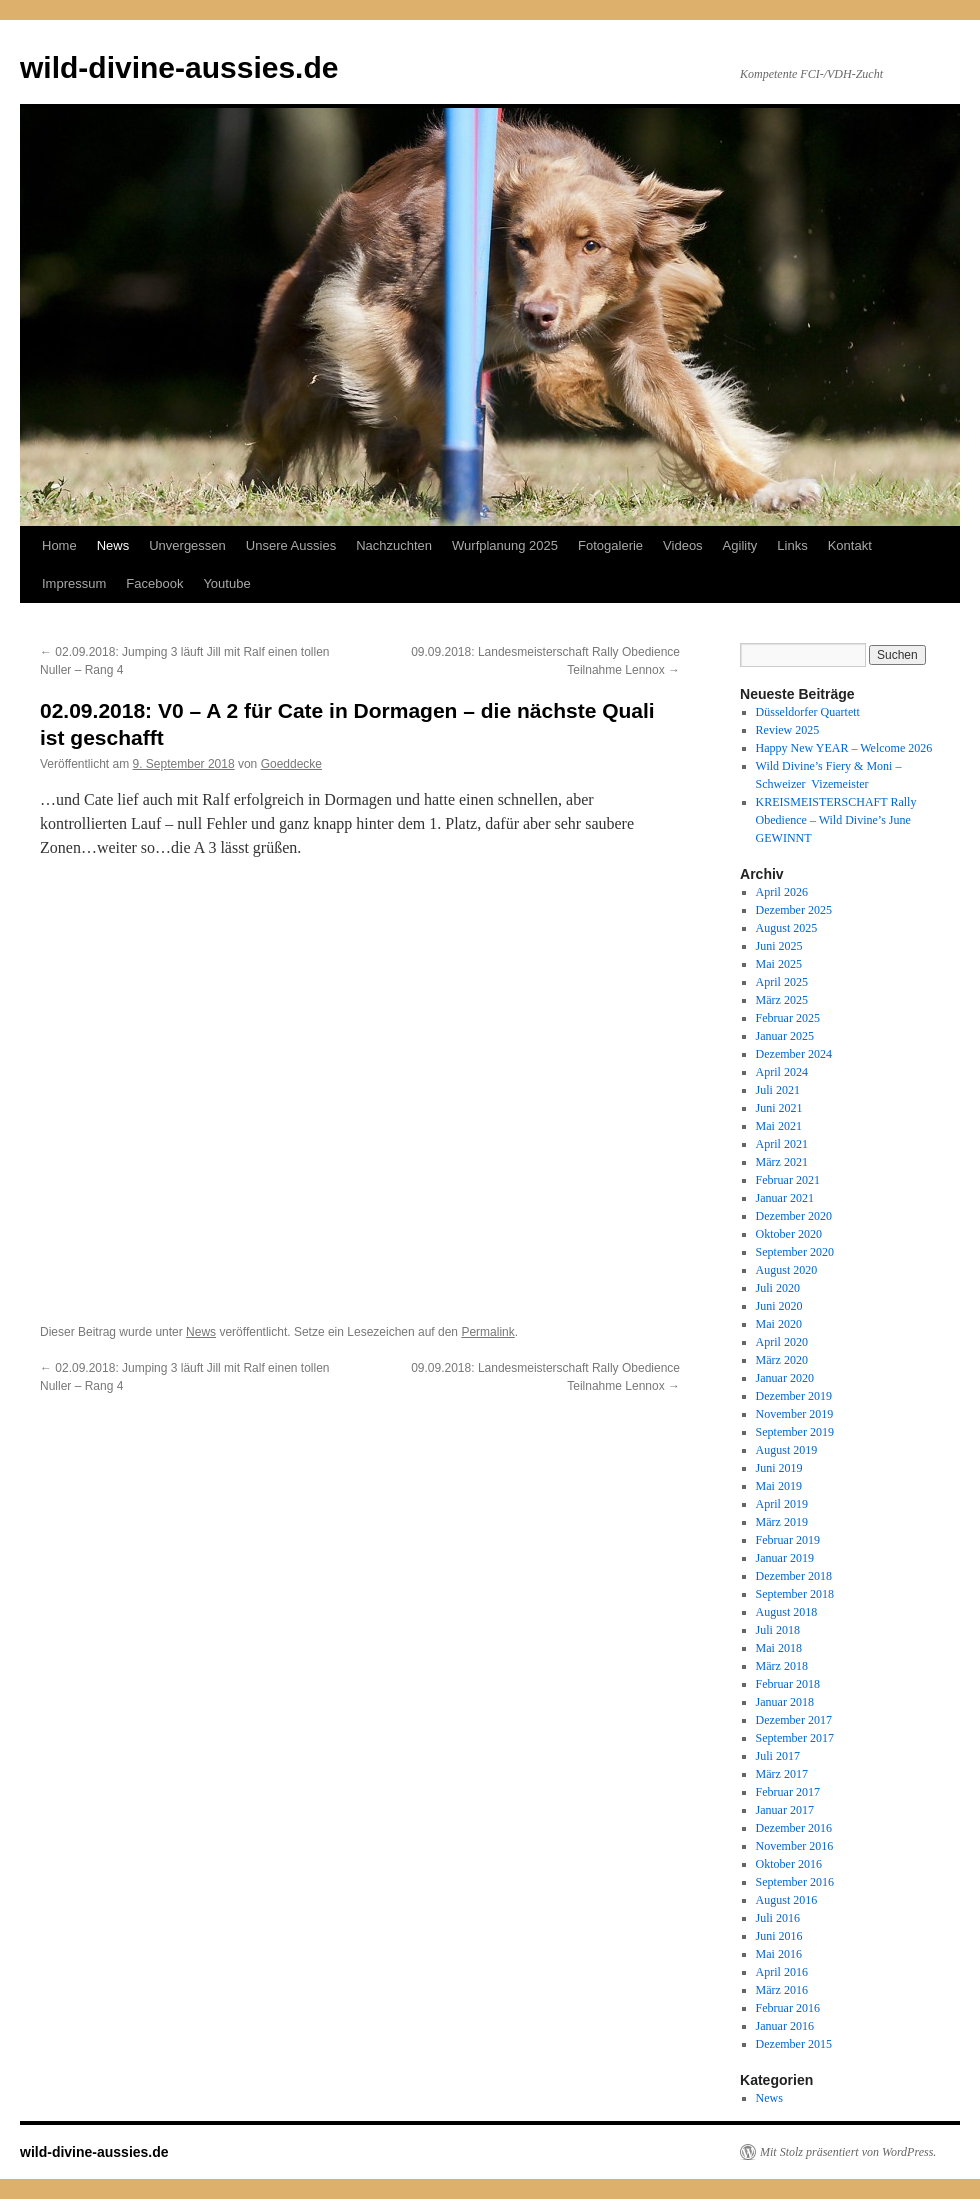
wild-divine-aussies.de (179, 67)
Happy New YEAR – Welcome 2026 (844, 748)
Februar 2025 (788, 1018)
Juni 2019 (779, 1468)
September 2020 (795, 1252)
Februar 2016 (788, 2008)
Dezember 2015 (794, 2044)
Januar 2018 (785, 1702)
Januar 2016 (785, 2026)
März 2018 (782, 1666)
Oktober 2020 (789, 1234)
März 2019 (782, 1522)
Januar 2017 (785, 1810)
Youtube (226, 583)
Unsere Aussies (291, 545)
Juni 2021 (779, 1108)
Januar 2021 (785, 1198)
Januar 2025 (785, 1036)
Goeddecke (291, 764)
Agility (740, 545)
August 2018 (787, 1612)
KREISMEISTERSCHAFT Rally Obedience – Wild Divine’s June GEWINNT (836, 820)
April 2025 (782, 982)
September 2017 (795, 1738)
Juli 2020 (778, 1288)
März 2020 (782, 1360)
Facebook (154, 583)
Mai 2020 (779, 1324)
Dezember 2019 (794, 1396)
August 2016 (787, 1900)
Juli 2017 (778, 1756)
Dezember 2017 (794, 1720)
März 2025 (782, 1000)
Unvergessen (187, 545)
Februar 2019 (788, 1540)
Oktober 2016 (789, 1864)
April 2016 (782, 1972)
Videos (683, 545)
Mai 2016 (779, 1954)
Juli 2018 (778, 1630)
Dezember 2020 (794, 1216)
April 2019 (782, 1504)
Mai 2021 (779, 1126)
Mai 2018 (779, 1648)
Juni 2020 (779, 1306)
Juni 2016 (779, 1936)
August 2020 (787, 1270)
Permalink (487, 1332)
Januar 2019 (785, 1558)
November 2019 (795, 1414)
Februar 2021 (788, 1180)
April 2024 (782, 1072)
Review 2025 (788, 730)
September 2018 (795, 1594)
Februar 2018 (788, 1684)
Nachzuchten (394, 545)
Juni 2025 (779, 946)
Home (59, 545)
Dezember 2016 (794, 1828)
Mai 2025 (779, 964)
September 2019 (795, 1432)
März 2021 (782, 1162)
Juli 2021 (778, 1090)
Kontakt (850, 545)
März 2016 (782, 1990)
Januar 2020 (785, 1378)
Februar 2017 (788, 1792)
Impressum (74, 583)
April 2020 (782, 1342)
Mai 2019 (779, 1486)
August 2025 (787, 928)
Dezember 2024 (794, 1054)
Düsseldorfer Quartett (808, 712)
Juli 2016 (778, 1918)
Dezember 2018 (794, 1576)
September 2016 (795, 1882)
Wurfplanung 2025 (505, 545)
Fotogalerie (610, 545)
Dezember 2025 (794, 910)
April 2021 (782, 1144)
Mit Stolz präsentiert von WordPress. (848, 2152)
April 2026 (782, 892)
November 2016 (795, 1846)
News (113, 545)
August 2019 (787, 1450)
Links (792, 545)
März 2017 (782, 1774)
